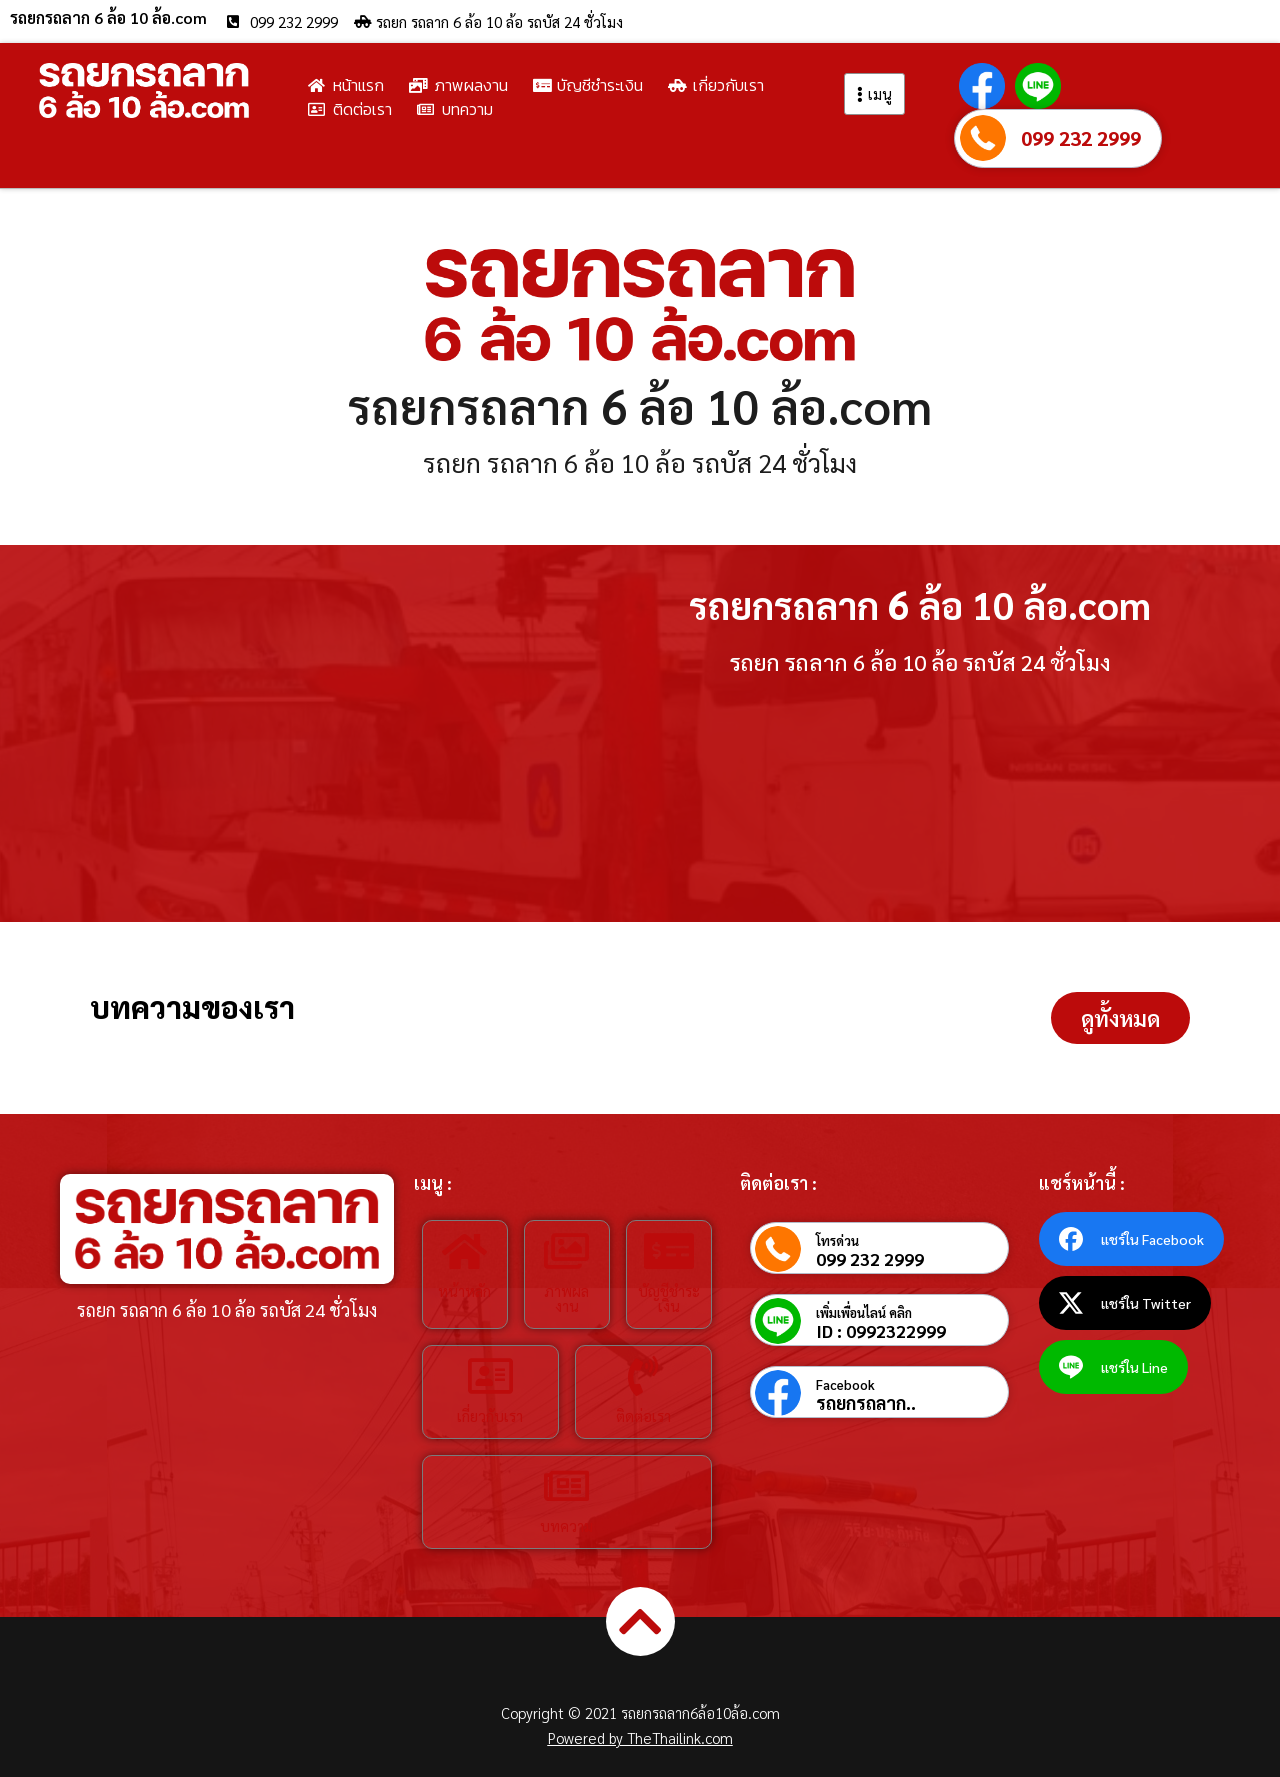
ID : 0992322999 (881, 1331)
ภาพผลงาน (566, 1298)
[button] (1120, 1018)
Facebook (845, 1384)
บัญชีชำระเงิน (669, 1298)
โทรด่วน (837, 1240)
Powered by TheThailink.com (640, 1737)
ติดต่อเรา (643, 1415)
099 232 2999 (1081, 138)
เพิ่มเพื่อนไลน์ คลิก (864, 1312)
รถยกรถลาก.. (866, 1403)
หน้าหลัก (464, 1290)
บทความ (566, 1525)
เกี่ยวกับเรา (490, 1415)
